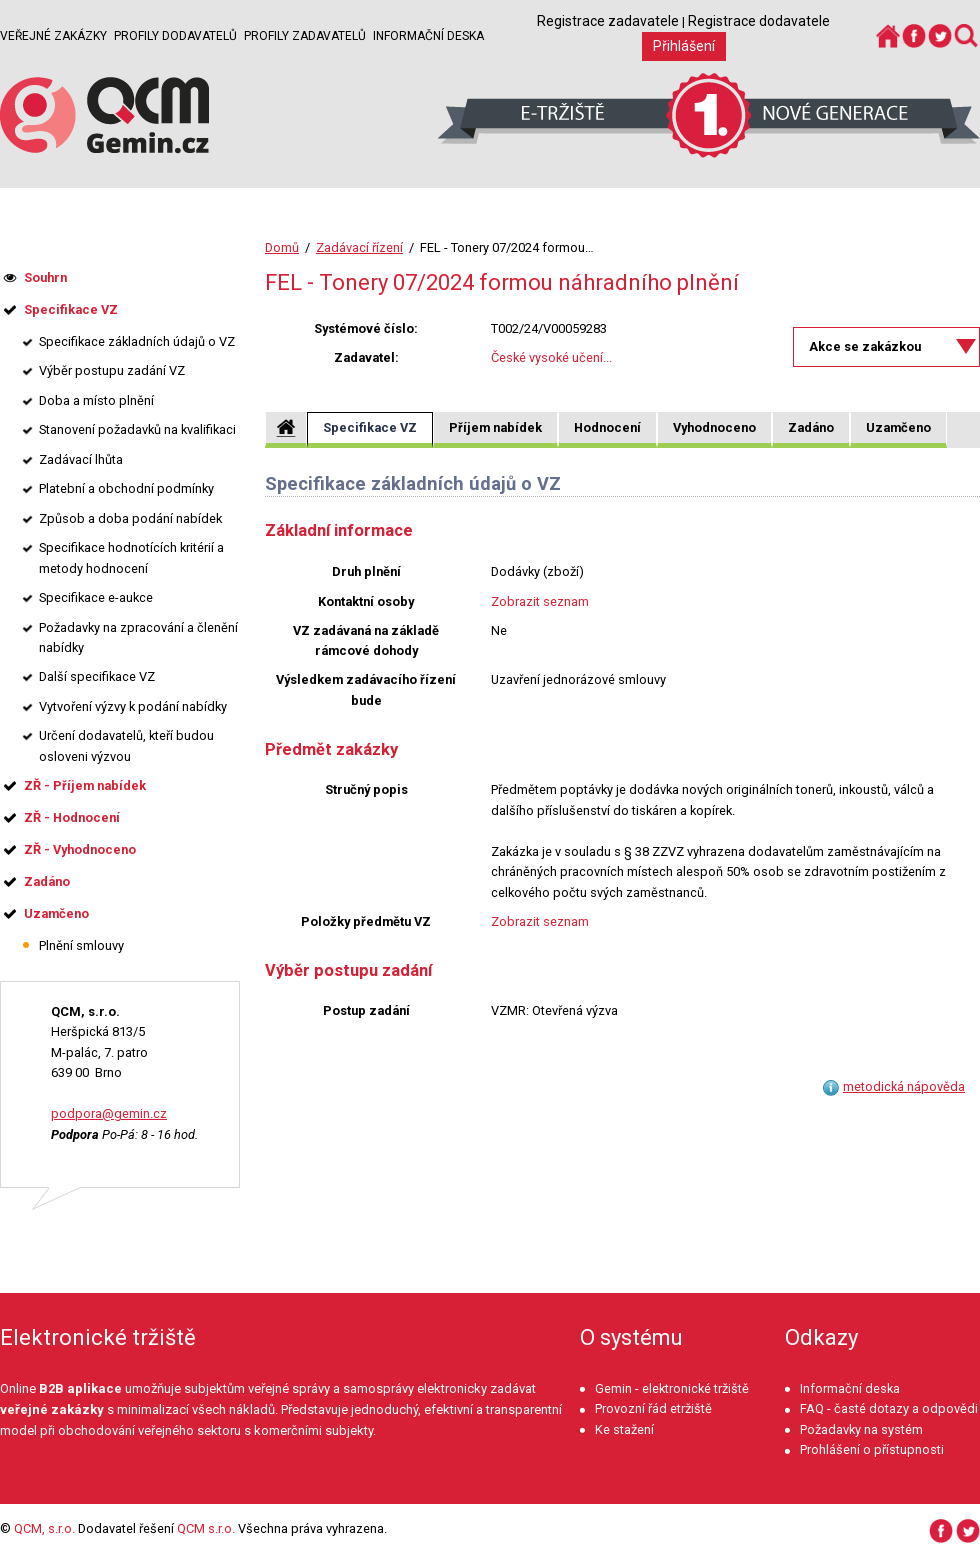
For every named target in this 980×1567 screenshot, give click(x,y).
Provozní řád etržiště (653, 1408)
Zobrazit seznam (540, 601)
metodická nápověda (904, 1086)
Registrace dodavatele (759, 21)
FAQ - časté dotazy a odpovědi (889, 1408)
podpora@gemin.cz (109, 1113)
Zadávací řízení (359, 247)
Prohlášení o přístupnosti (872, 1449)
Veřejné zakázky (53, 36)
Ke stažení (624, 1429)
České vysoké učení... (551, 357)
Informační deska (428, 36)
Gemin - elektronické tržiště (672, 1388)
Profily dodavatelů (175, 36)
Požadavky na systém (861, 1429)
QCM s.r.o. (206, 1528)
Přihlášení (684, 46)
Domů (282, 247)
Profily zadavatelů (305, 36)
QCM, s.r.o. (44, 1528)
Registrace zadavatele (608, 21)
